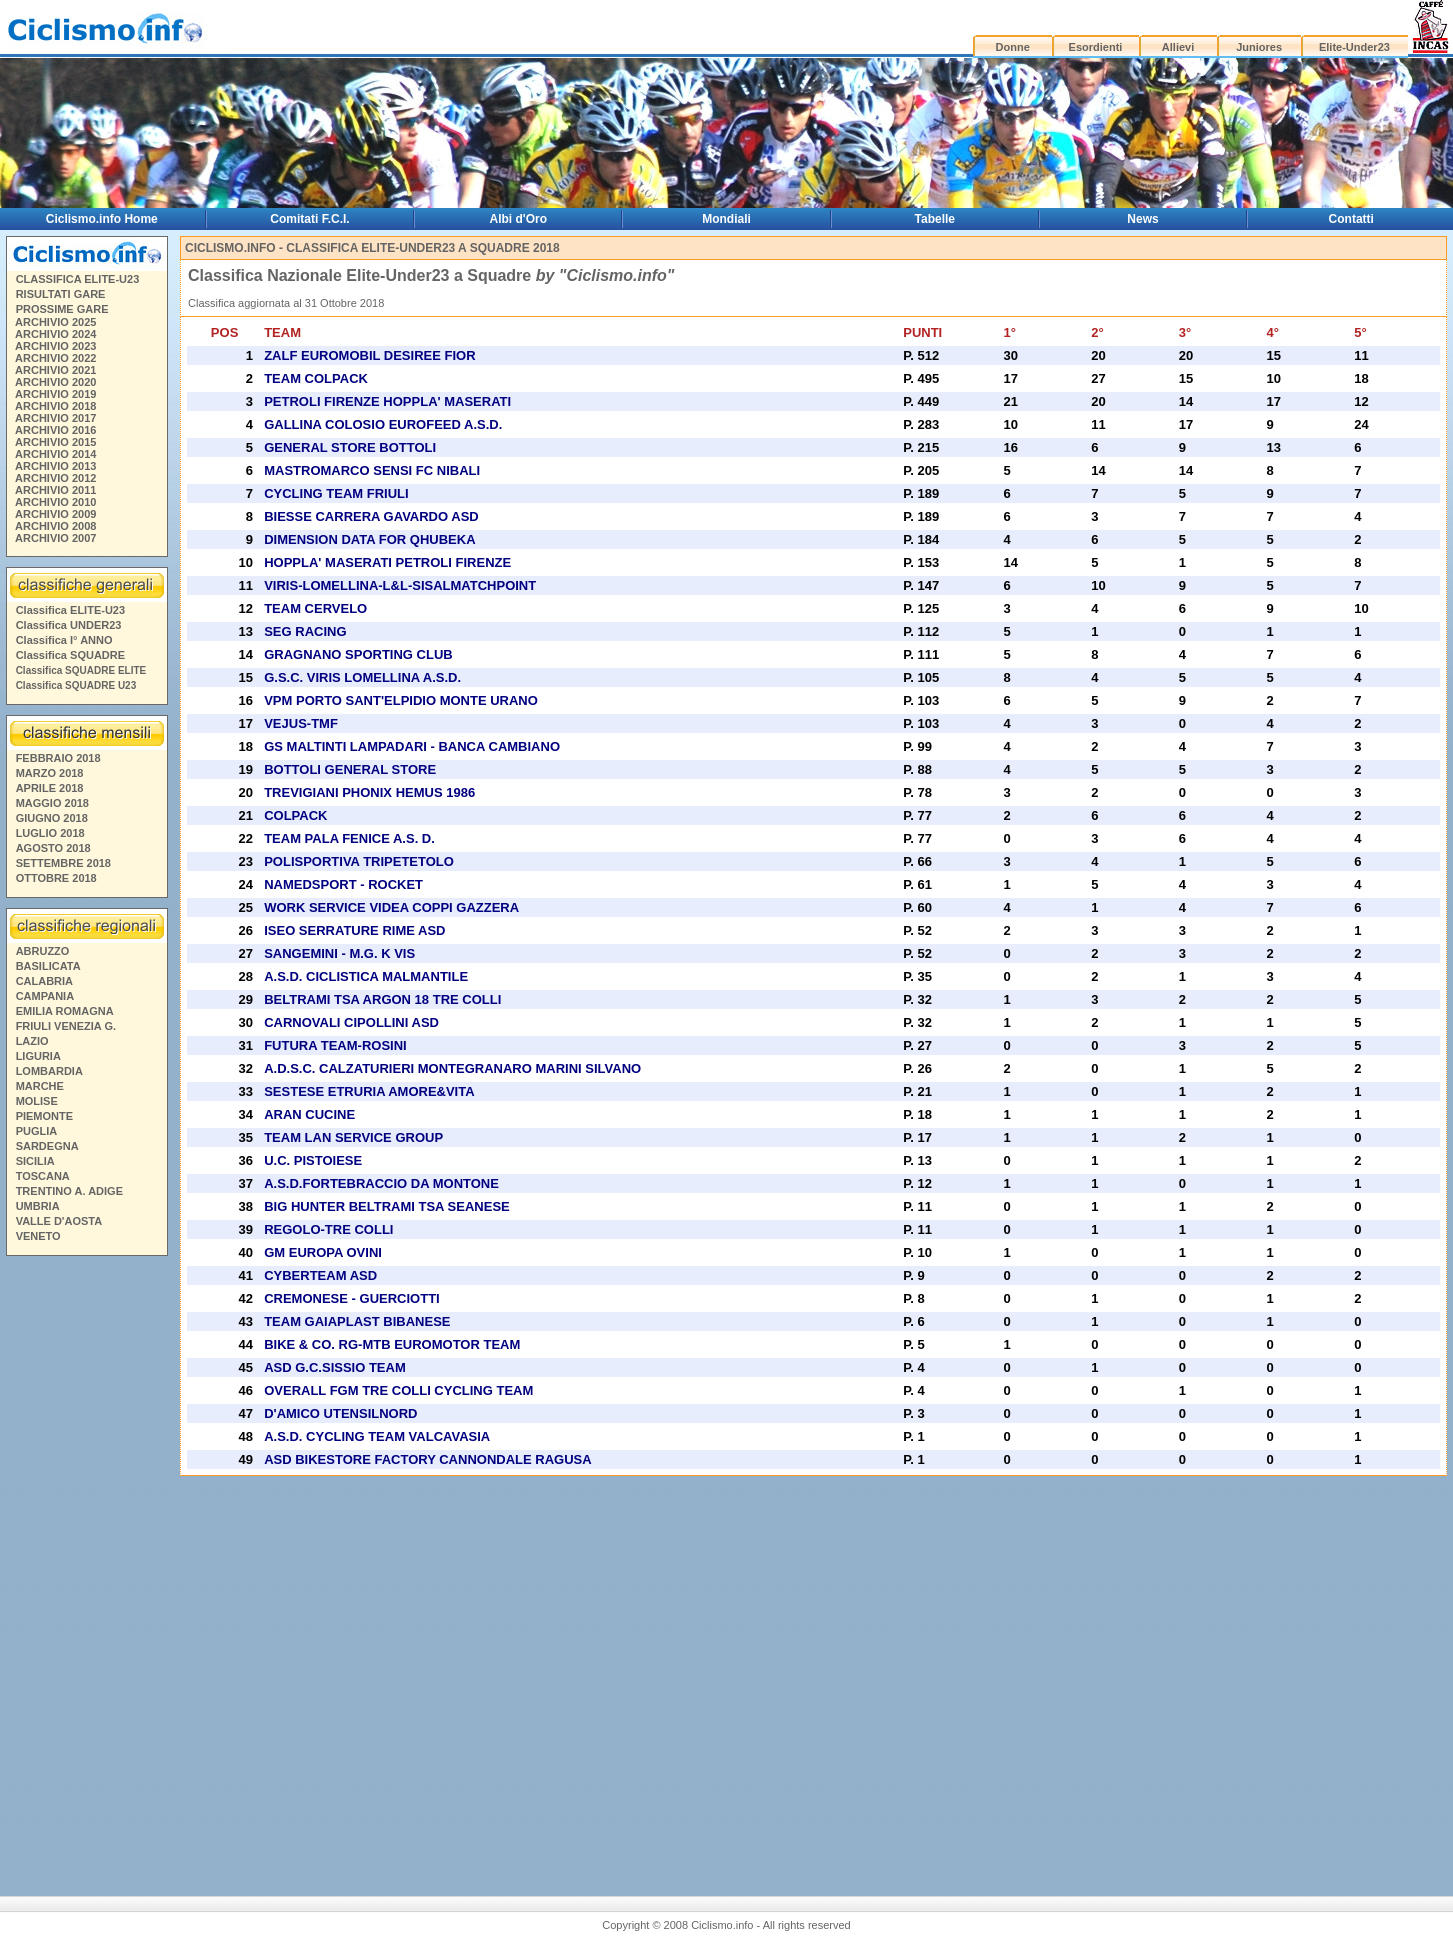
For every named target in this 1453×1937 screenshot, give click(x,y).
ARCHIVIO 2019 (55, 394)
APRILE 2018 (50, 788)
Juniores (1259, 47)
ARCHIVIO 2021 (55, 370)
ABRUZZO (43, 951)
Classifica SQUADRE (70, 655)
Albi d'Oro (518, 219)
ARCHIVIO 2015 (55, 442)
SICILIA (35, 1161)
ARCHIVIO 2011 (55, 490)
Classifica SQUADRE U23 (76, 685)
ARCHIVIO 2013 (55, 466)
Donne (1013, 47)
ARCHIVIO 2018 (55, 406)
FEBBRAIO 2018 (58, 758)
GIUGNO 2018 (52, 818)
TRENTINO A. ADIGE (69, 1191)
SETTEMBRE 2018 (63, 863)
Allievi (1178, 47)
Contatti (1351, 219)
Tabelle (935, 219)
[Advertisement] (86, 1568)
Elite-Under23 (1354, 47)
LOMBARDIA (49, 1071)
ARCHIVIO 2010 (55, 502)
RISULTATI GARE (61, 294)
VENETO (38, 1236)
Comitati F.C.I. (309, 219)
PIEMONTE (44, 1116)
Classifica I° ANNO (64, 640)
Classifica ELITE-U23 (70, 610)
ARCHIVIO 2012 (55, 478)
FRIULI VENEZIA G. (66, 1026)
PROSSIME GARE (62, 309)
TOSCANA (43, 1176)
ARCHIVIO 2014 (55, 454)
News (1142, 219)
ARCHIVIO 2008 (55, 526)
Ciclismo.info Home (102, 219)
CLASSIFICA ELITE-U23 (78, 279)
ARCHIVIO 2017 (55, 418)
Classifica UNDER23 (69, 625)
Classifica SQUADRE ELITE (81, 670)
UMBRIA (38, 1206)
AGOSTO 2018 (53, 848)
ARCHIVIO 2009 (55, 514)
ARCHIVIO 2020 (55, 382)
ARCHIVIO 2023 (55, 346)
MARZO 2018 (50, 773)
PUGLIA (37, 1131)
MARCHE (40, 1086)
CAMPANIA (45, 996)
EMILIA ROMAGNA (65, 1011)
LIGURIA (38, 1056)
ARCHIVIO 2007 (55, 538)
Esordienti (1096, 47)
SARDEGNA (47, 1146)
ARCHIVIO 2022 (55, 358)
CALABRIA (44, 981)
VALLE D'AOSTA (59, 1221)
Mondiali (726, 219)
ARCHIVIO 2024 (55, 334)
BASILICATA (48, 966)
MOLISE (37, 1101)
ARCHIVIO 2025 (55, 322)
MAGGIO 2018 (52, 803)
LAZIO (32, 1041)
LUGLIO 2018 (50, 833)
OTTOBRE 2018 (56, 878)
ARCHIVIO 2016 (55, 430)
